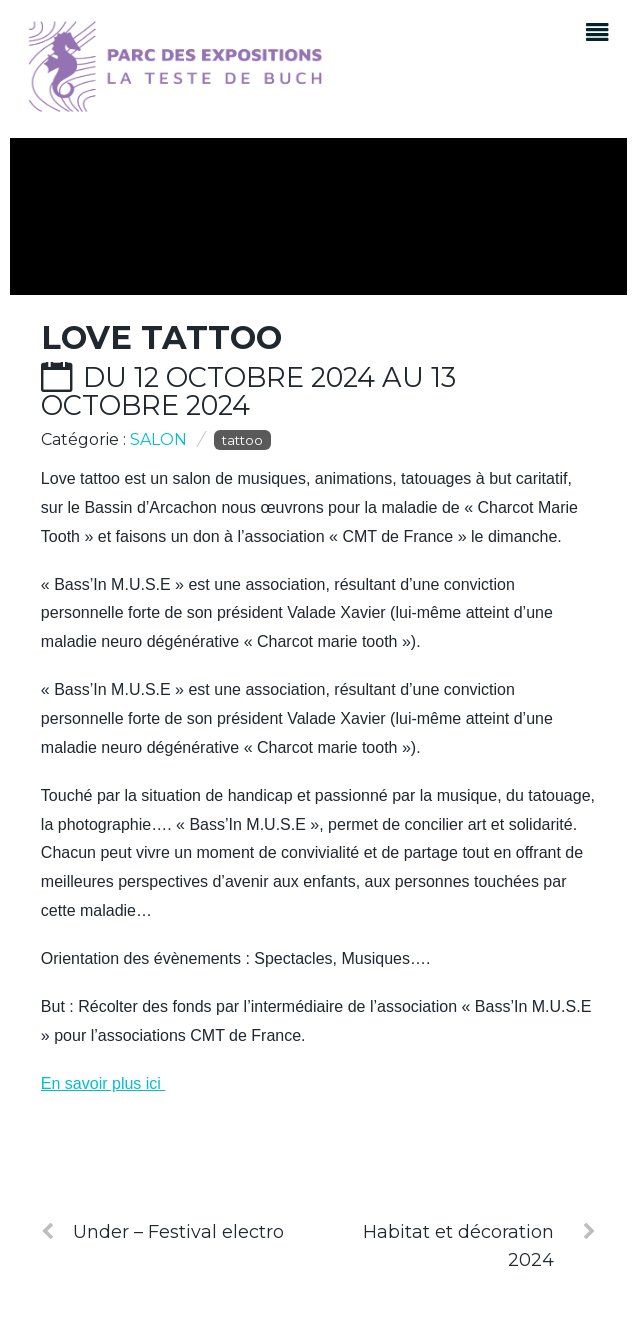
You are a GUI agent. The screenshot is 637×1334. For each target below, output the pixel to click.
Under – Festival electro (162, 1232)
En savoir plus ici (103, 1083)
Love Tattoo (161, 337)
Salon (158, 439)
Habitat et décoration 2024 (479, 1244)
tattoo (242, 440)
